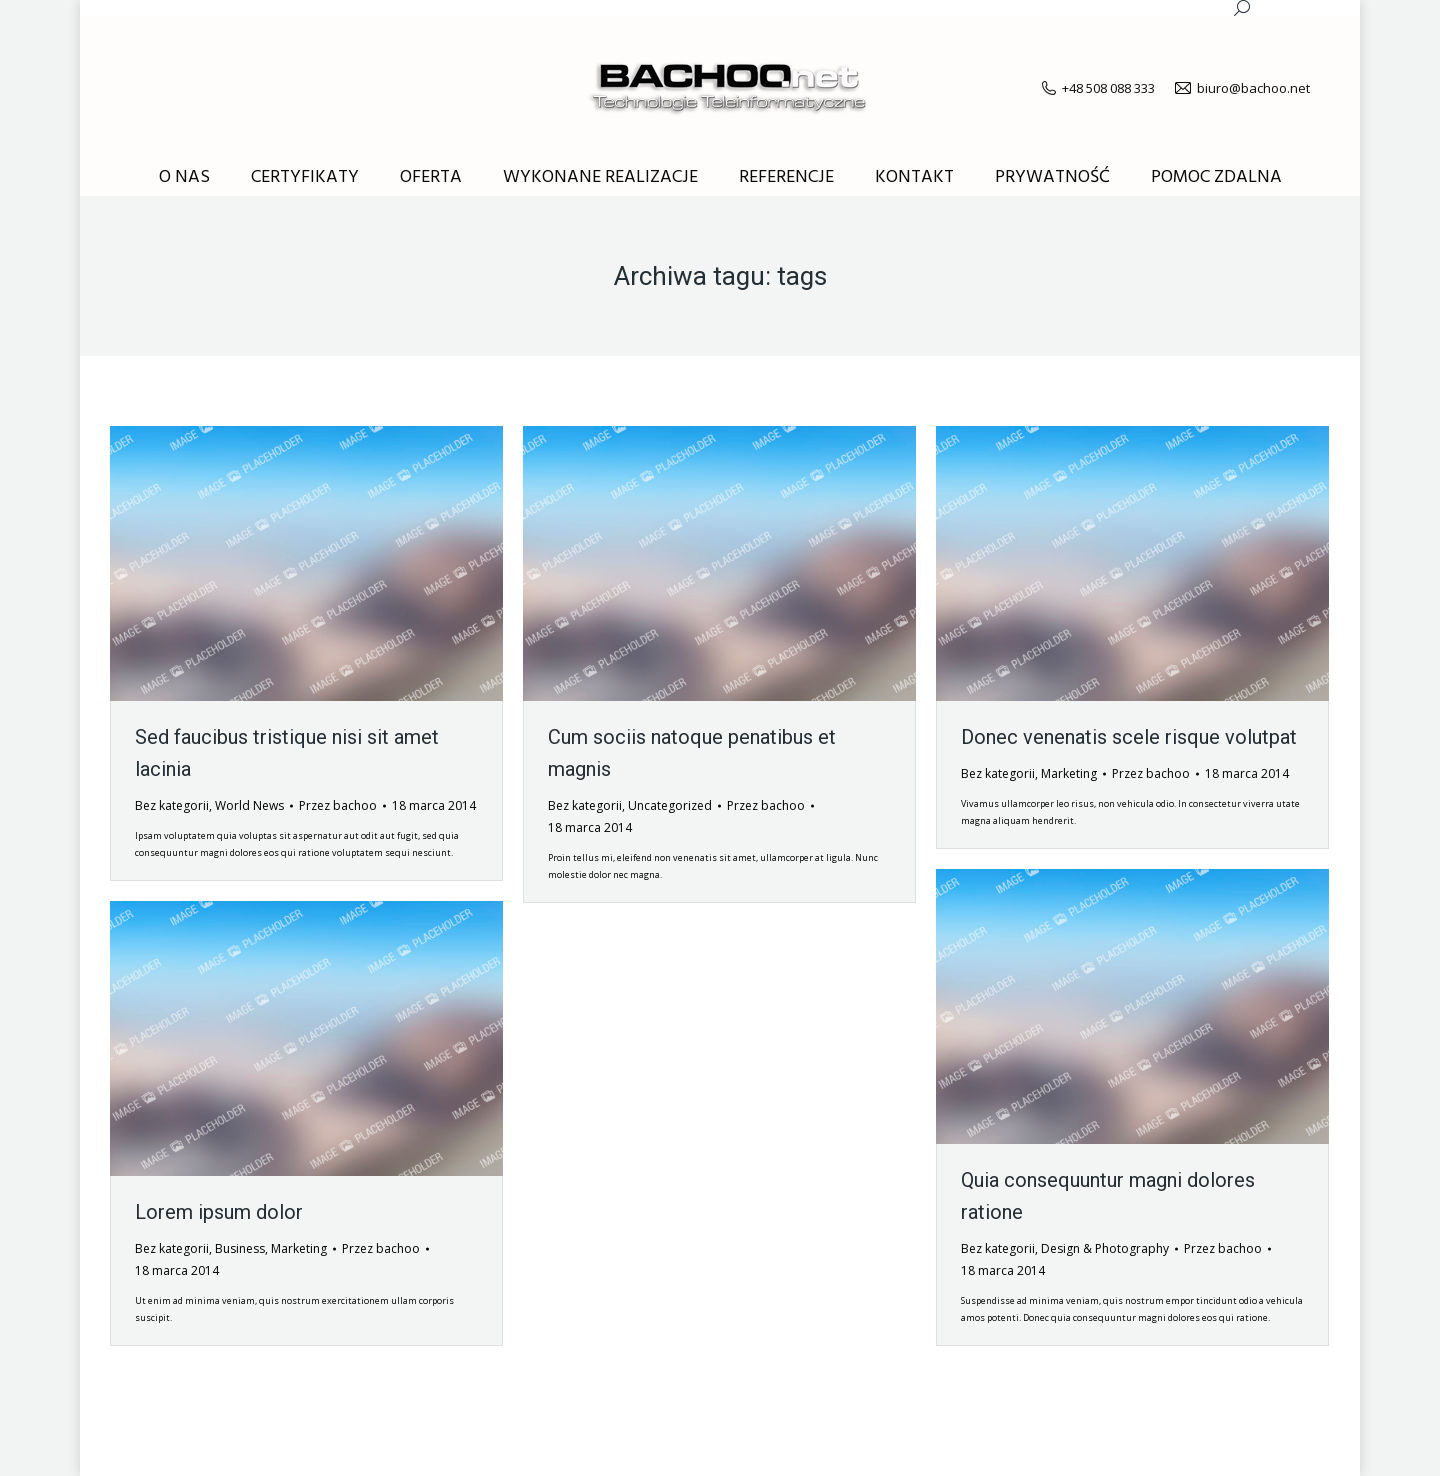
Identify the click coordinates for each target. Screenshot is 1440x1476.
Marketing (1069, 773)
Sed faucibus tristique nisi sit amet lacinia (287, 753)
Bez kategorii (172, 805)
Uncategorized (670, 805)
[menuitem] (184, 178)
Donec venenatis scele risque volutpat (1129, 737)
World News (249, 805)
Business (240, 1248)
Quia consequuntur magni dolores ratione (1108, 1196)
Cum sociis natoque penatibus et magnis (692, 753)
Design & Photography (1105, 1248)
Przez (338, 805)
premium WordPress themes (322, 1445)
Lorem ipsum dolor (219, 1212)
